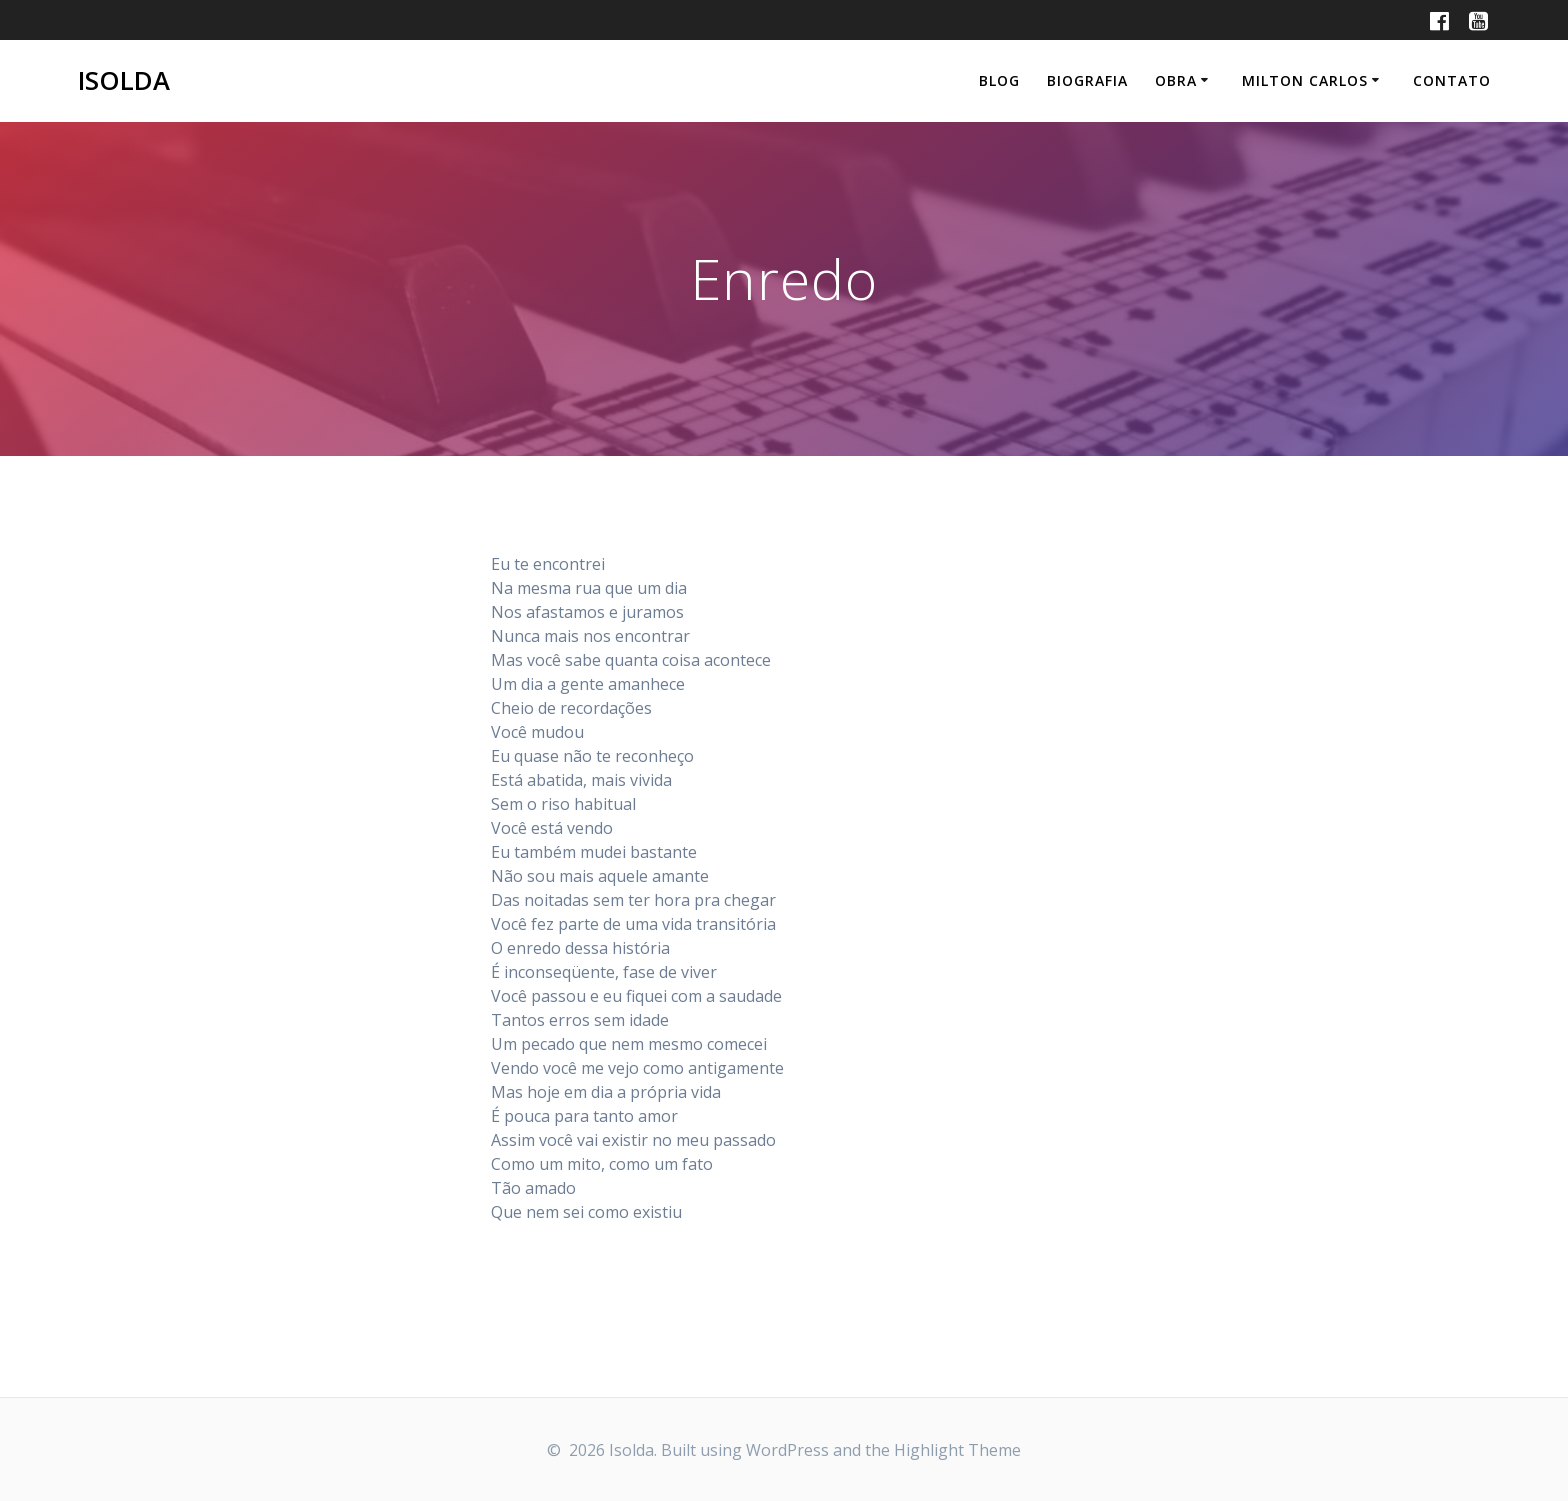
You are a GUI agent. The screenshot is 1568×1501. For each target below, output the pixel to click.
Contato (1452, 80)
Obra (1176, 80)
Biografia (1087, 80)
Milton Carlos (1305, 80)
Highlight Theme (957, 1450)
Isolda (124, 81)
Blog (999, 80)
